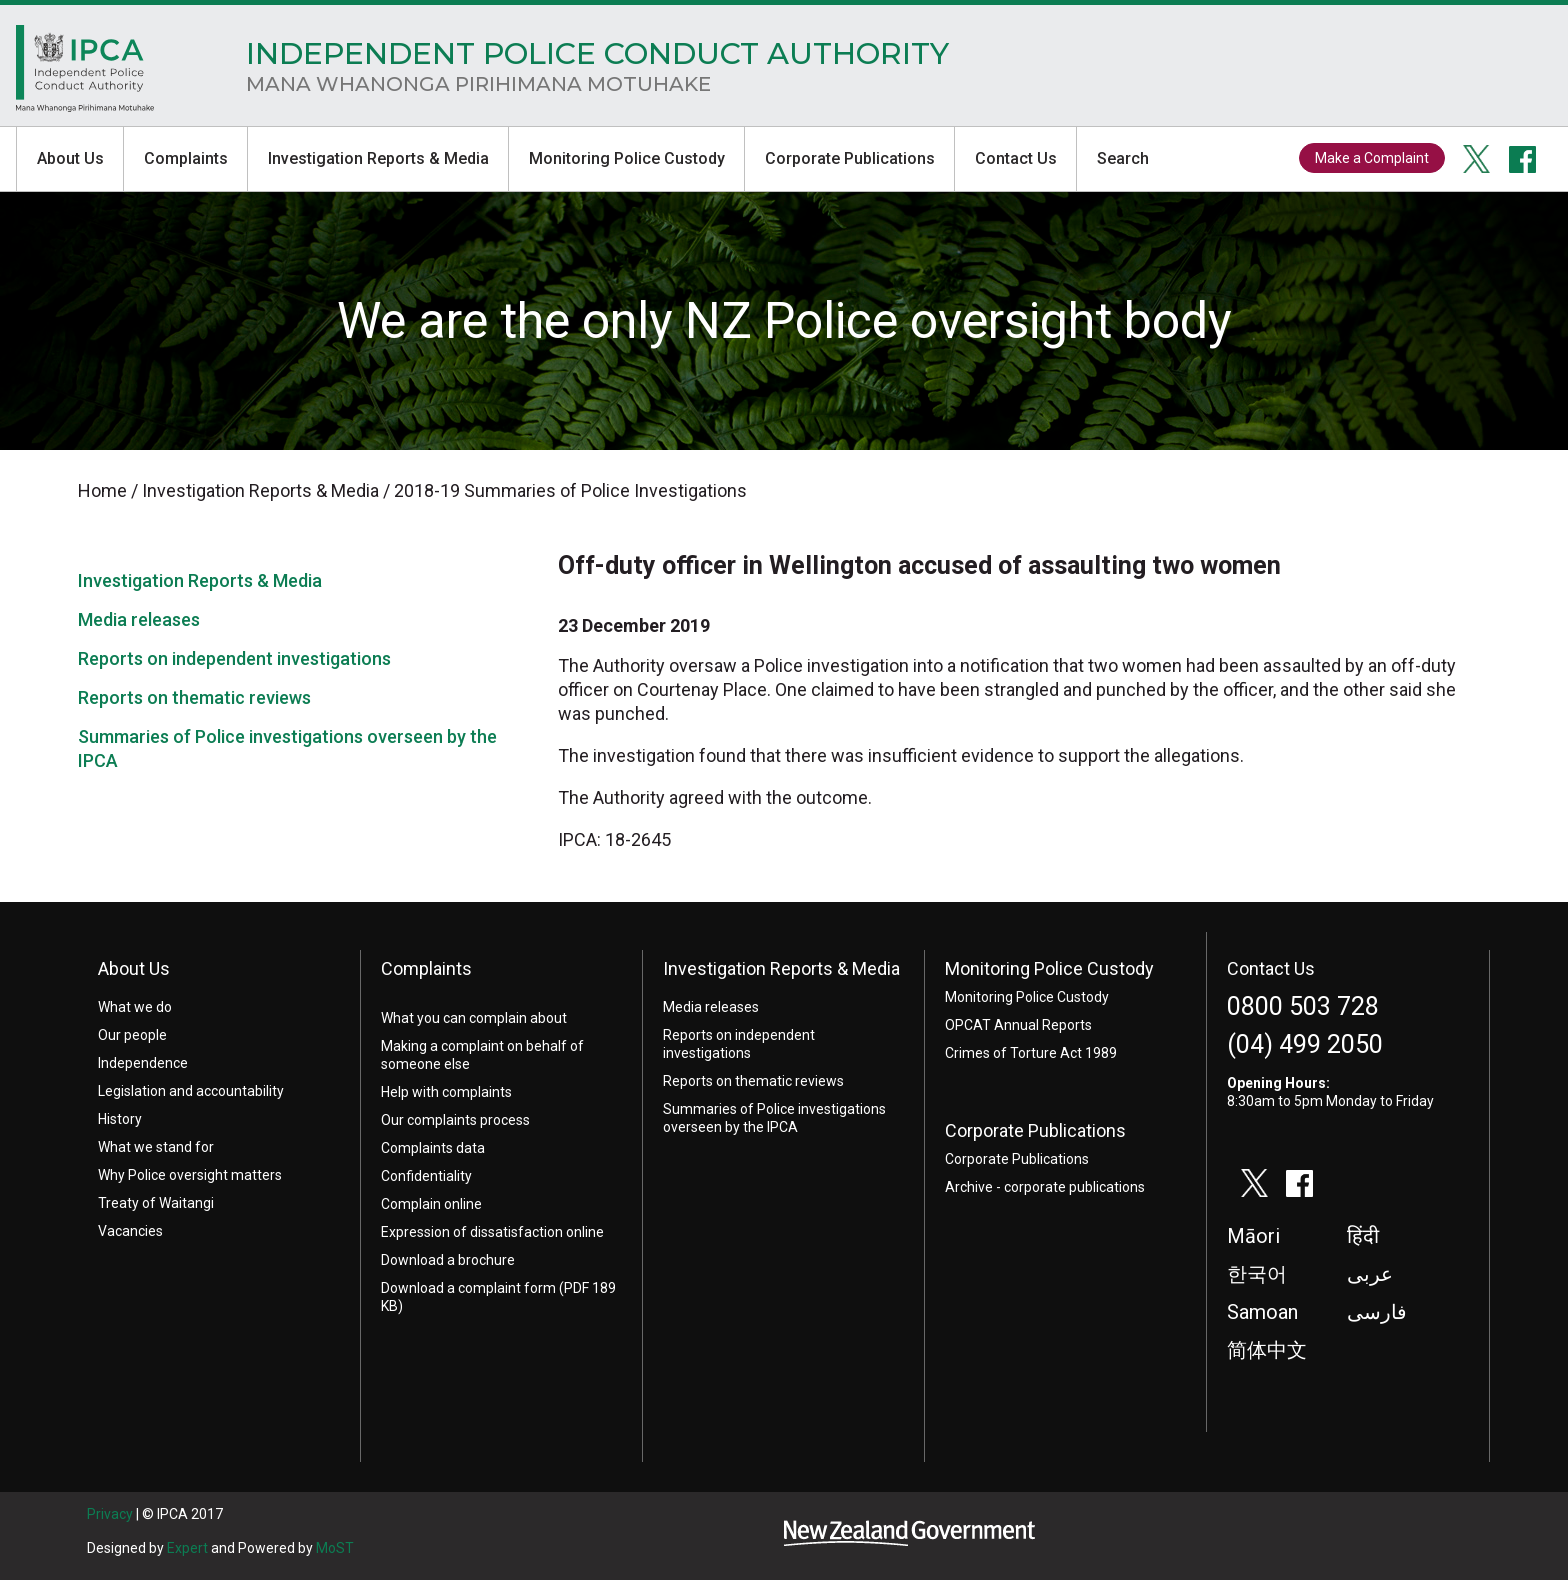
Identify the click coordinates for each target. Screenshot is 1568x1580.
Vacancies (130, 1231)
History (120, 1119)
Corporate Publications (850, 158)
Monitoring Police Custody (627, 158)
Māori (1253, 1237)
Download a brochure (448, 1260)
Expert (187, 1548)
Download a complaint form (468, 1288)
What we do (135, 1007)
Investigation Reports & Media (378, 158)
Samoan (1262, 1313)
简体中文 (1267, 1351)
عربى (1370, 1275)
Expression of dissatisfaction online (492, 1232)
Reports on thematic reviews (194, 697)
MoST (335, 1548)
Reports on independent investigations (234, 658)
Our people (132, 1035)
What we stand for (156, 1147)
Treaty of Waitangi (156, 1203)
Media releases (139, 619)
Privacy (110, 1514)
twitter (1477, 159)
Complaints (186, 158)
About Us (70, 158)
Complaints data (433, 1148)
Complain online (431, 1204)
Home (86, 74)
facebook (1523, 159)
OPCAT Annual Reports (1018, 1025)
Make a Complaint (1372, 158)
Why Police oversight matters (190, 1175)
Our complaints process (455, 1120)
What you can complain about (474, 1018)
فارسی (1377, 1313)
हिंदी (1363, 1237)
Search (1123, 158)
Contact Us (1016, 158)
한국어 (1257, 1275)
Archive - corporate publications (1045, 1187)
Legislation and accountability (191, 1091)
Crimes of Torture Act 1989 (1031, 1053)
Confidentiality (426, 1176)
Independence (143, 1063)
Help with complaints (446, 1092)
